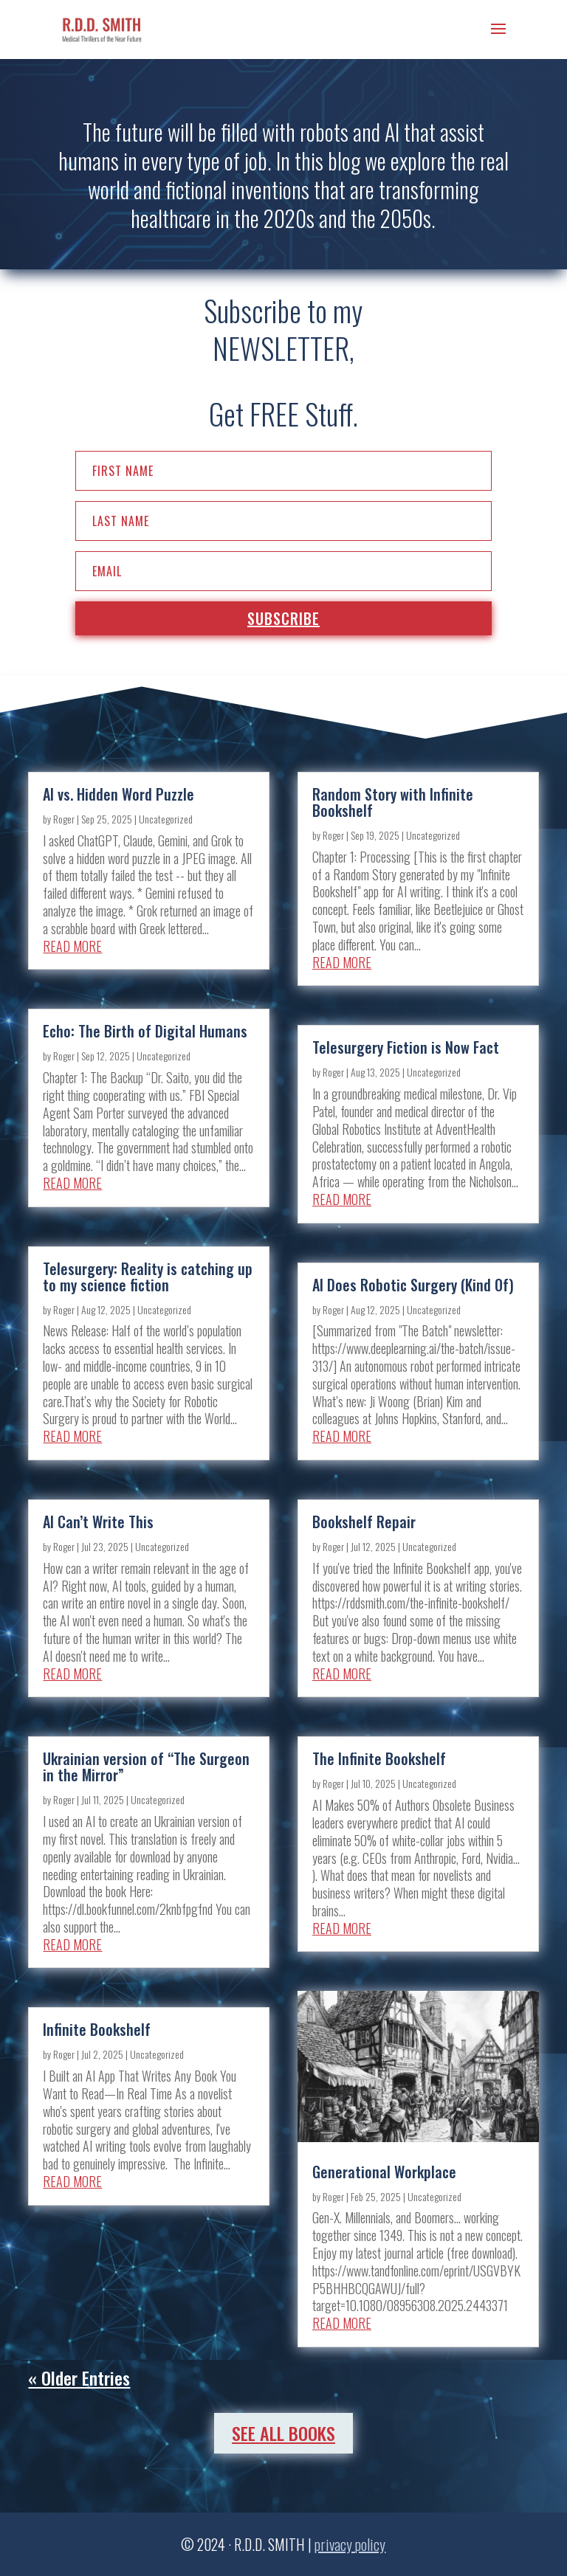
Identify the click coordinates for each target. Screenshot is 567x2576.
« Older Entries (79, 2377)
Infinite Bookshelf (97, 2029)
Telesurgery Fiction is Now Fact (405, 1047)
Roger (64, 818)
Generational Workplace (384, 2172)
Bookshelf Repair (364, 1521)
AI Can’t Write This (98, 1521)
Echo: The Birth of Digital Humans (145, 1031)
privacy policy (350, 2544)
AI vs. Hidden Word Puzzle (118, 794)
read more (72, 946)
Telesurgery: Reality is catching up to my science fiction (147, 1276)
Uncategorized (166, 818)
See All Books (283, 2433)
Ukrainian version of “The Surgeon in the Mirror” (146, 1766)
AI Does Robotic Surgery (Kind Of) (413, 1285)
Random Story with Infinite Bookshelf (392, 802)
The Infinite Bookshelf (379, 1758)
